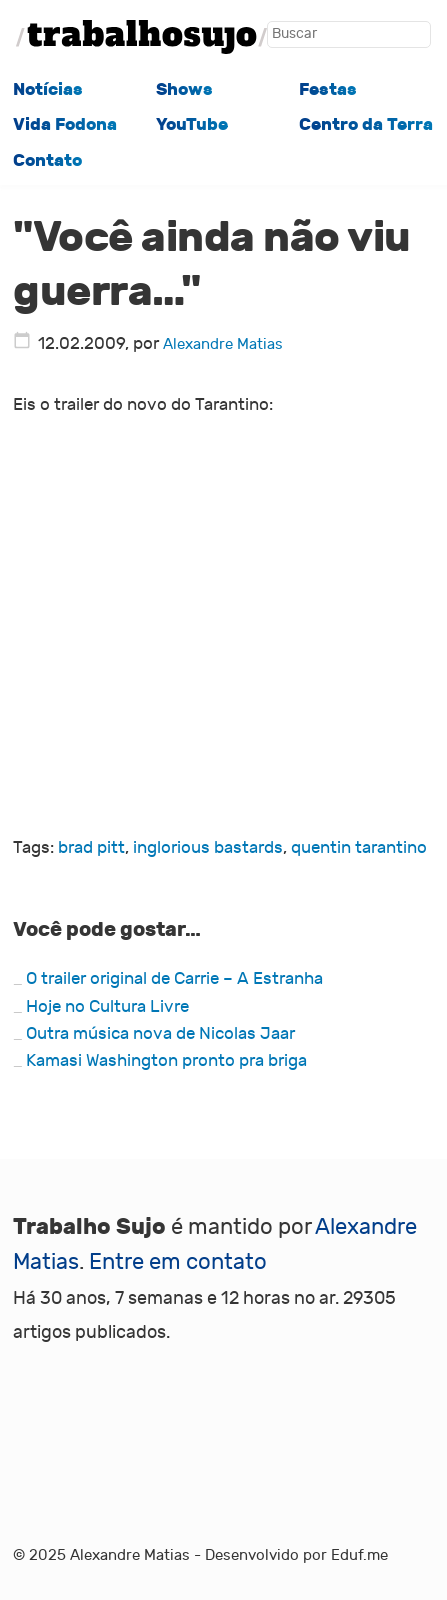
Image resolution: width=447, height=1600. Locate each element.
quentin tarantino (359, 848)
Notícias (48, 89)
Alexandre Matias (223, 344)
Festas (328, 89)
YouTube (192, 124)
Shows (184, 89)
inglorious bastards (208, 848)
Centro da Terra (366, 124)
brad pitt (91, 848)
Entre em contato (178, 1262)
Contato (47, 160)
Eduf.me (359, 1555)
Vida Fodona (65, 124)
